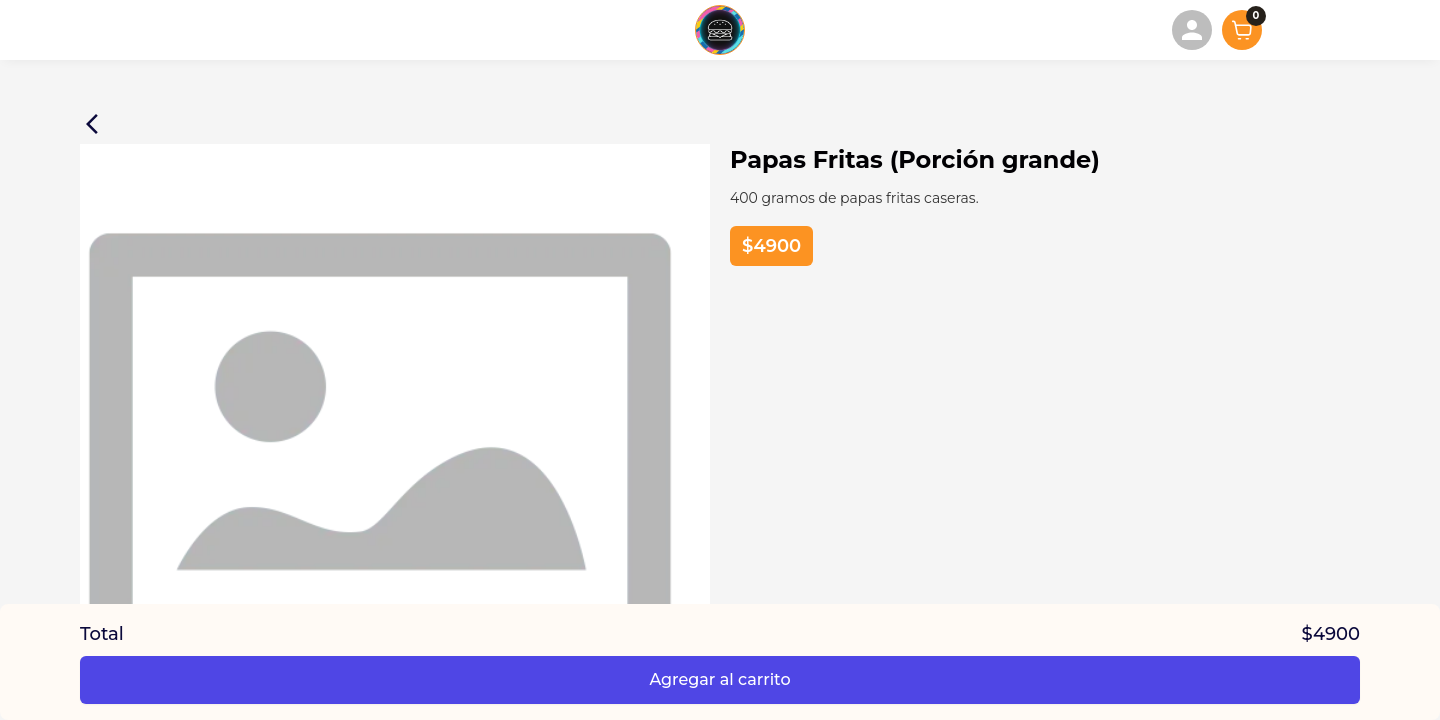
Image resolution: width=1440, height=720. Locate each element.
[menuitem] (1192, 30)
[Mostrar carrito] (1242, 30)
